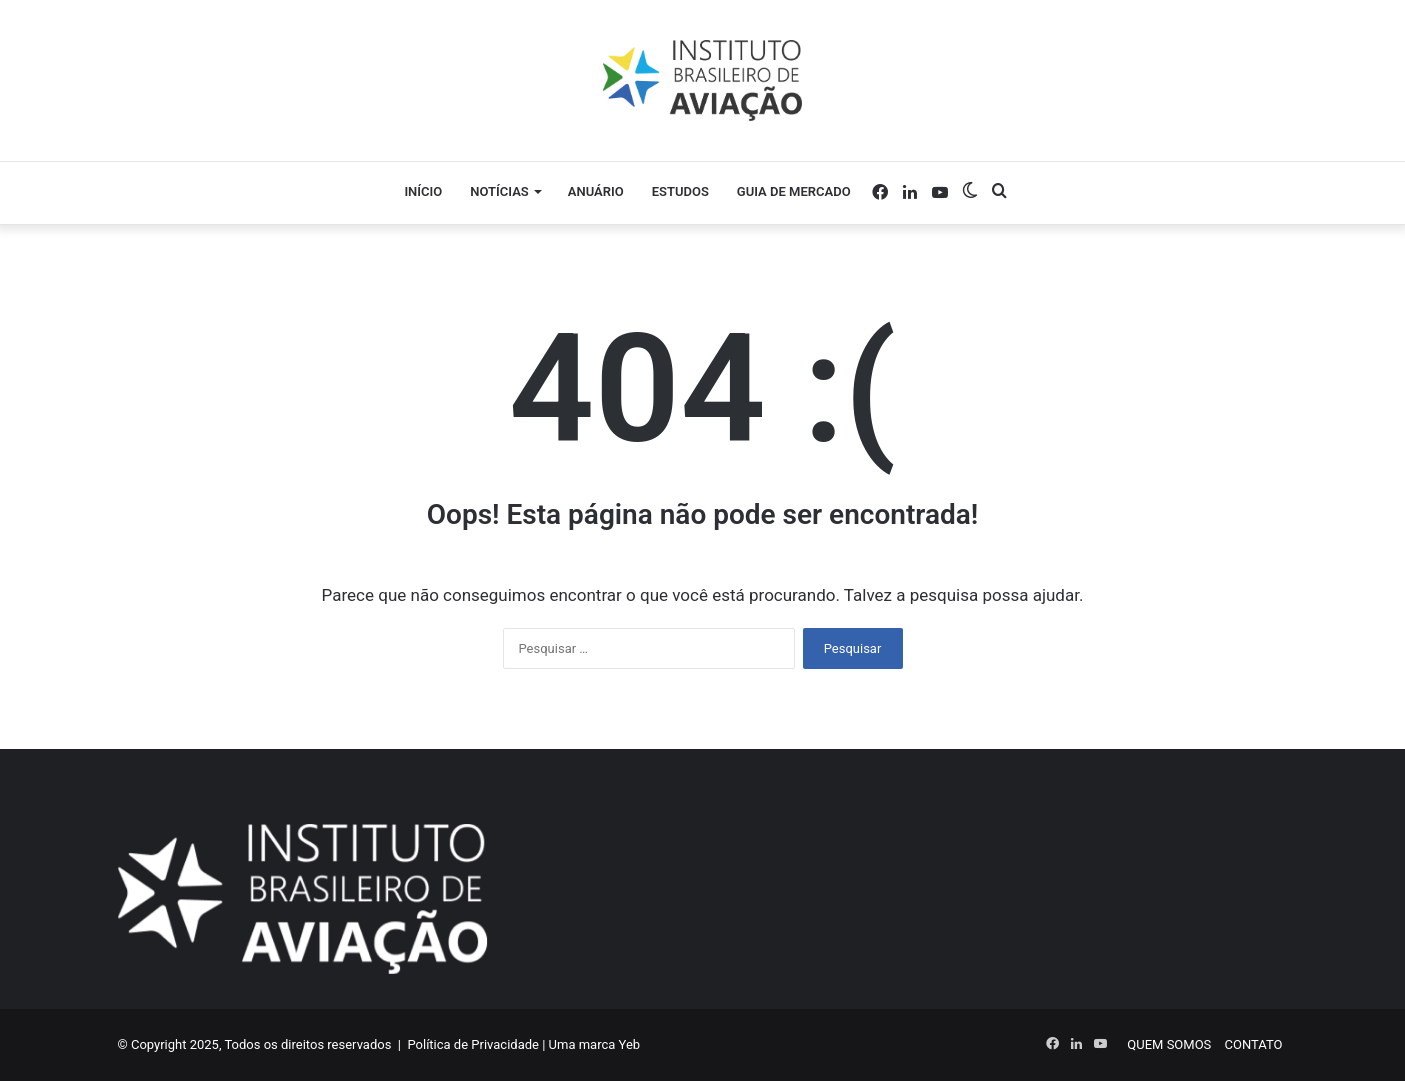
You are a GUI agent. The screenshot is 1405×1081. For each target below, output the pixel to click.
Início (423, 191)
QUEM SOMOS (1169, 1044)
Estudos (680, 191)
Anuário (596, 191)
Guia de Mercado (794, 191)
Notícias (499, 191)
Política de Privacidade (473, 1044)
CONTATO (1254, 1044)
